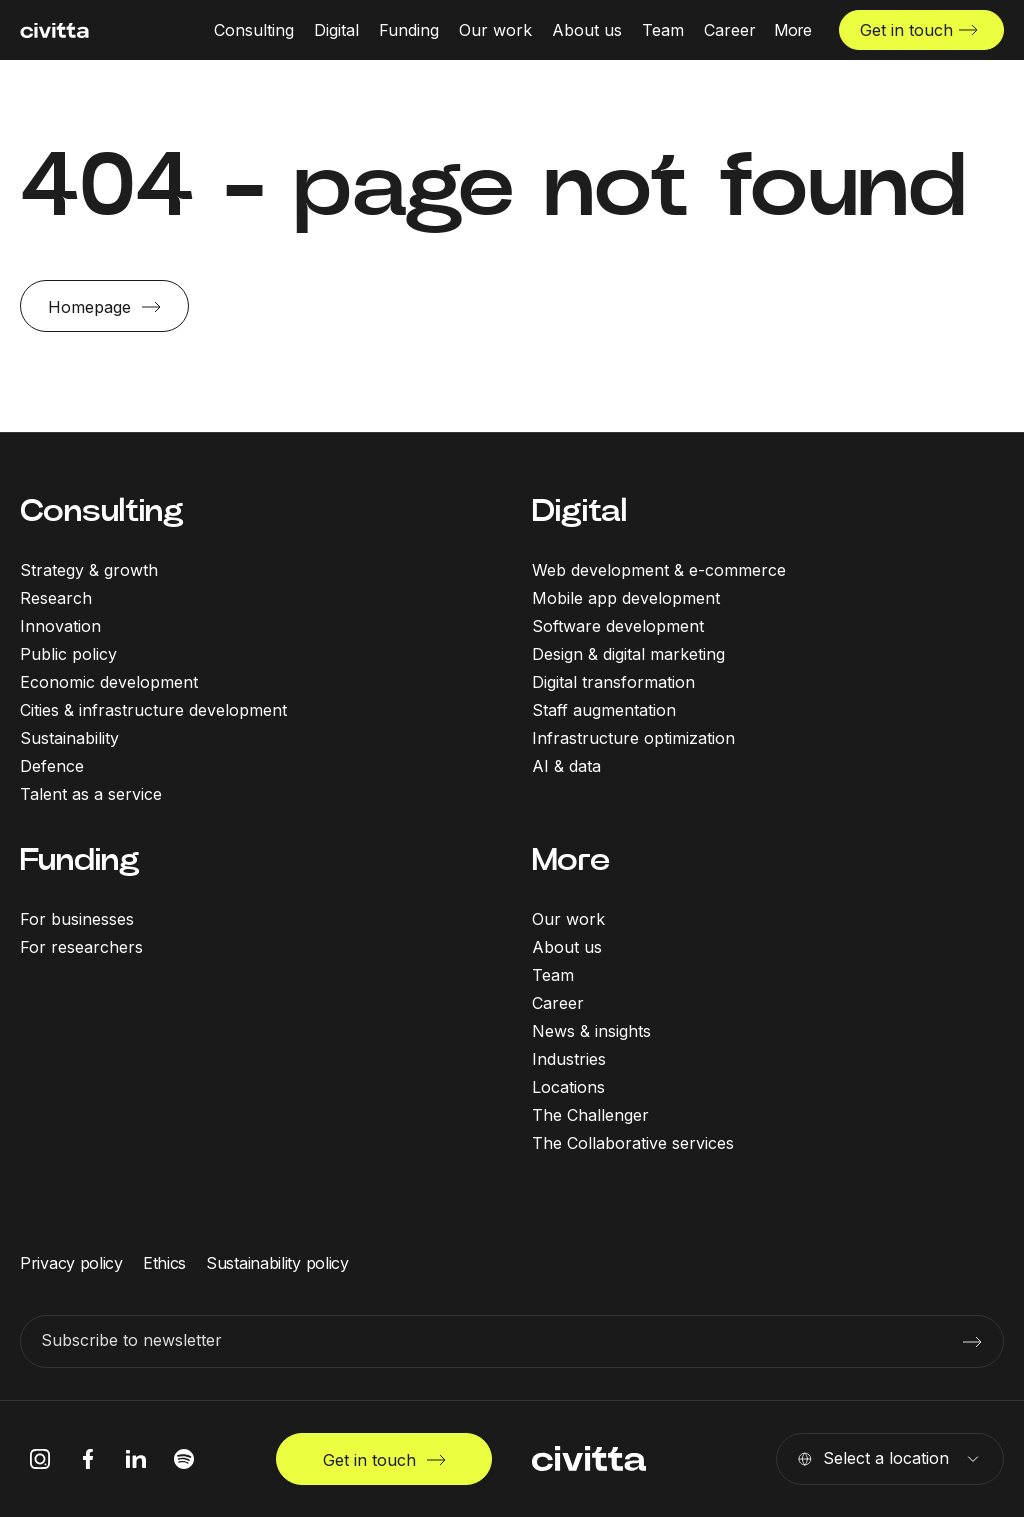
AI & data (566, 766)
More (571, 859)
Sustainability (69, 738)
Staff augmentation (604, 710)
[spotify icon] (184, 1459)
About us (567, 947)
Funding (80, 859)
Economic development (109, 682)
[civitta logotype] (54, 30)
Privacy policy (71, 1263)
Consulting (102, 510)
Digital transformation (613, 682)
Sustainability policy (277, 1263)
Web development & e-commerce (659, 570)
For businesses (77, 919)
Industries (569, 1059)
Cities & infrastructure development (153, 710)
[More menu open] (793, 30)
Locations (568, 1087)
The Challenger (590, 1115)
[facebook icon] (88, 1459)
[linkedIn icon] (136, 1459)
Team (553, 975)
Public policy (68, 654)
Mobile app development (626, 598)
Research (56, 598)
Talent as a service (91, 794)
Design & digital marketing (628, 654)
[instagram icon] (40, 1459)
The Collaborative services (633, 1143)
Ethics (164, 1263)
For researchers (81, 947)
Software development (618, 626)
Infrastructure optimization (633, 738)
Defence (52, 766)
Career (558, 1003)
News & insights (591, 1031)
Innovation (60, 626)
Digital (579, 510)
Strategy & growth (89, 570)
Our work (568, 919)
